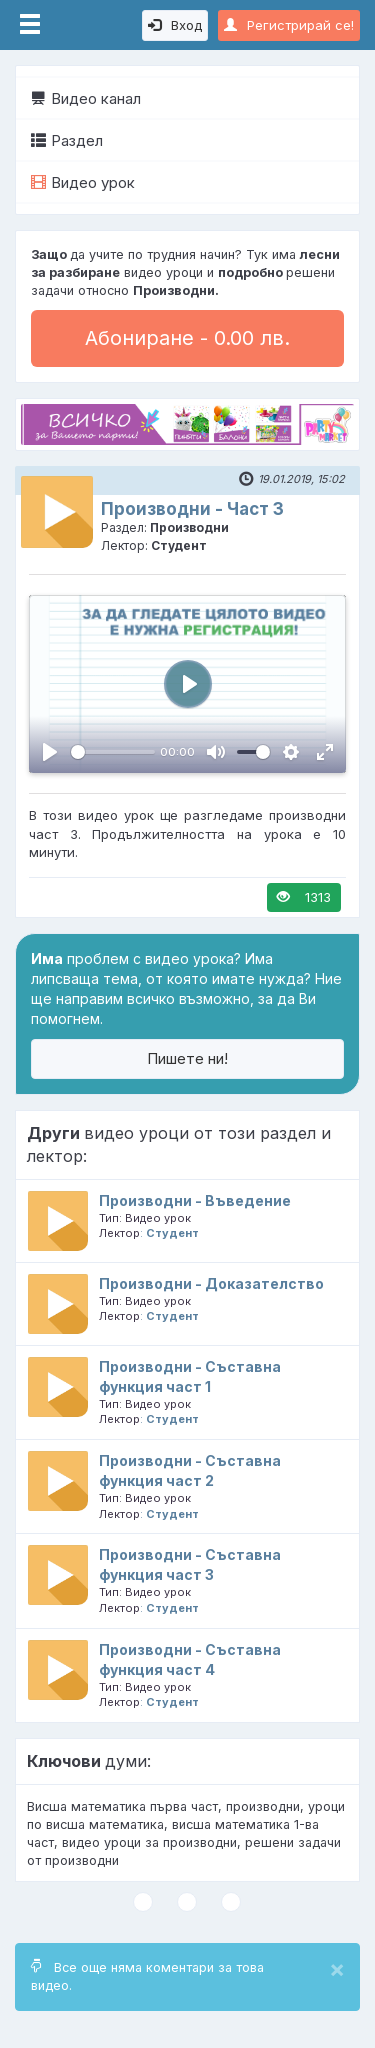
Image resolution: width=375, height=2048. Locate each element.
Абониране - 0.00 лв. (187, 338)
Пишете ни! (187, 1058)
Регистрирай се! (289, 25)
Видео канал (86, 98)
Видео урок (83, 182)
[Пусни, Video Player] (50, 752)
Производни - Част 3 (192, 509)
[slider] (113, 752)
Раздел (67, 140)
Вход (175, 25)
